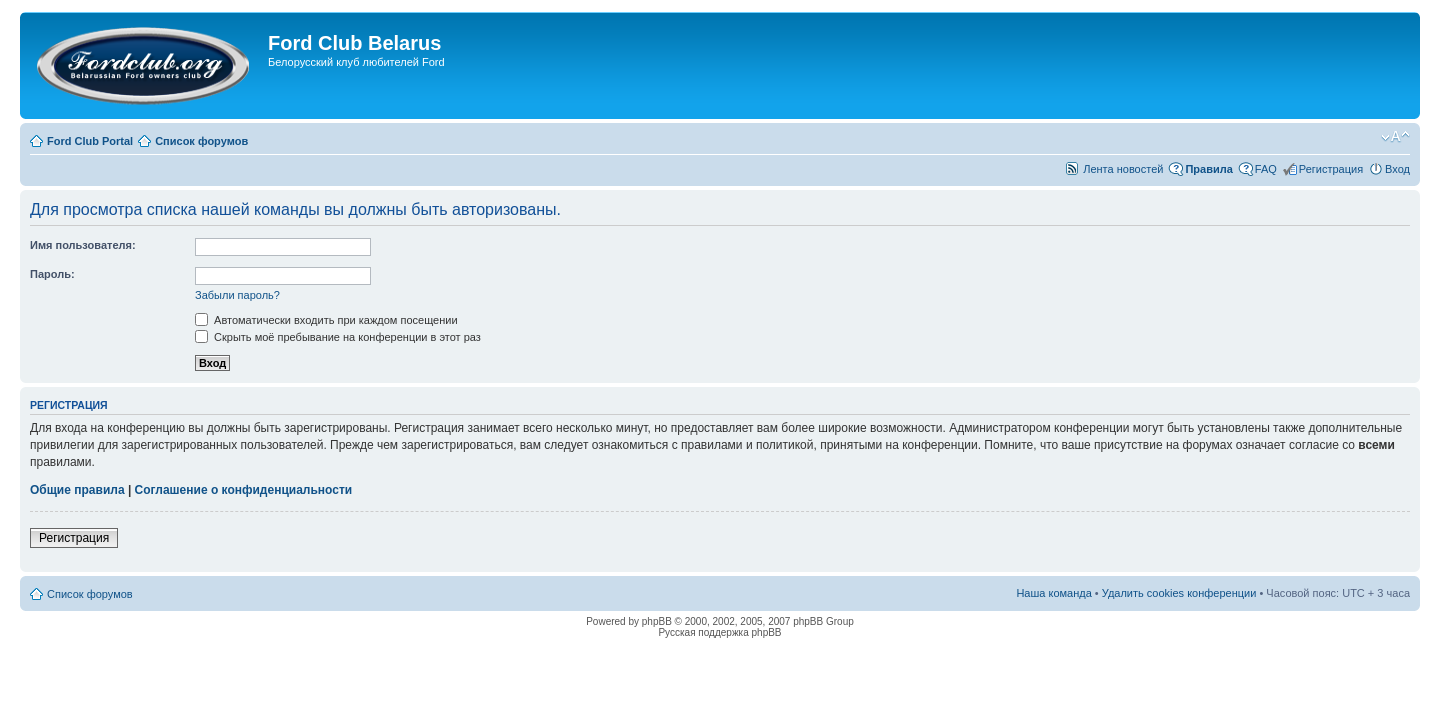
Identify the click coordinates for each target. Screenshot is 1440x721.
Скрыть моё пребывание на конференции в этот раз (338, 337)
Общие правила (77, 490)
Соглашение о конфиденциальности (244, 490)
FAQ (1266, 169)
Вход (1397, 169)
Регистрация (1331, 169)
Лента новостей (1123, 169)
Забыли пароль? (237, 295)
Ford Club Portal (90, 141)
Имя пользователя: (83, 245)
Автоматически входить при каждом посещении (326, 320)
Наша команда (1053, 593)
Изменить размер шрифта (1395, 137)
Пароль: (52, 274)
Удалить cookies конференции (1179, 593)
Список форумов (201, 141)
